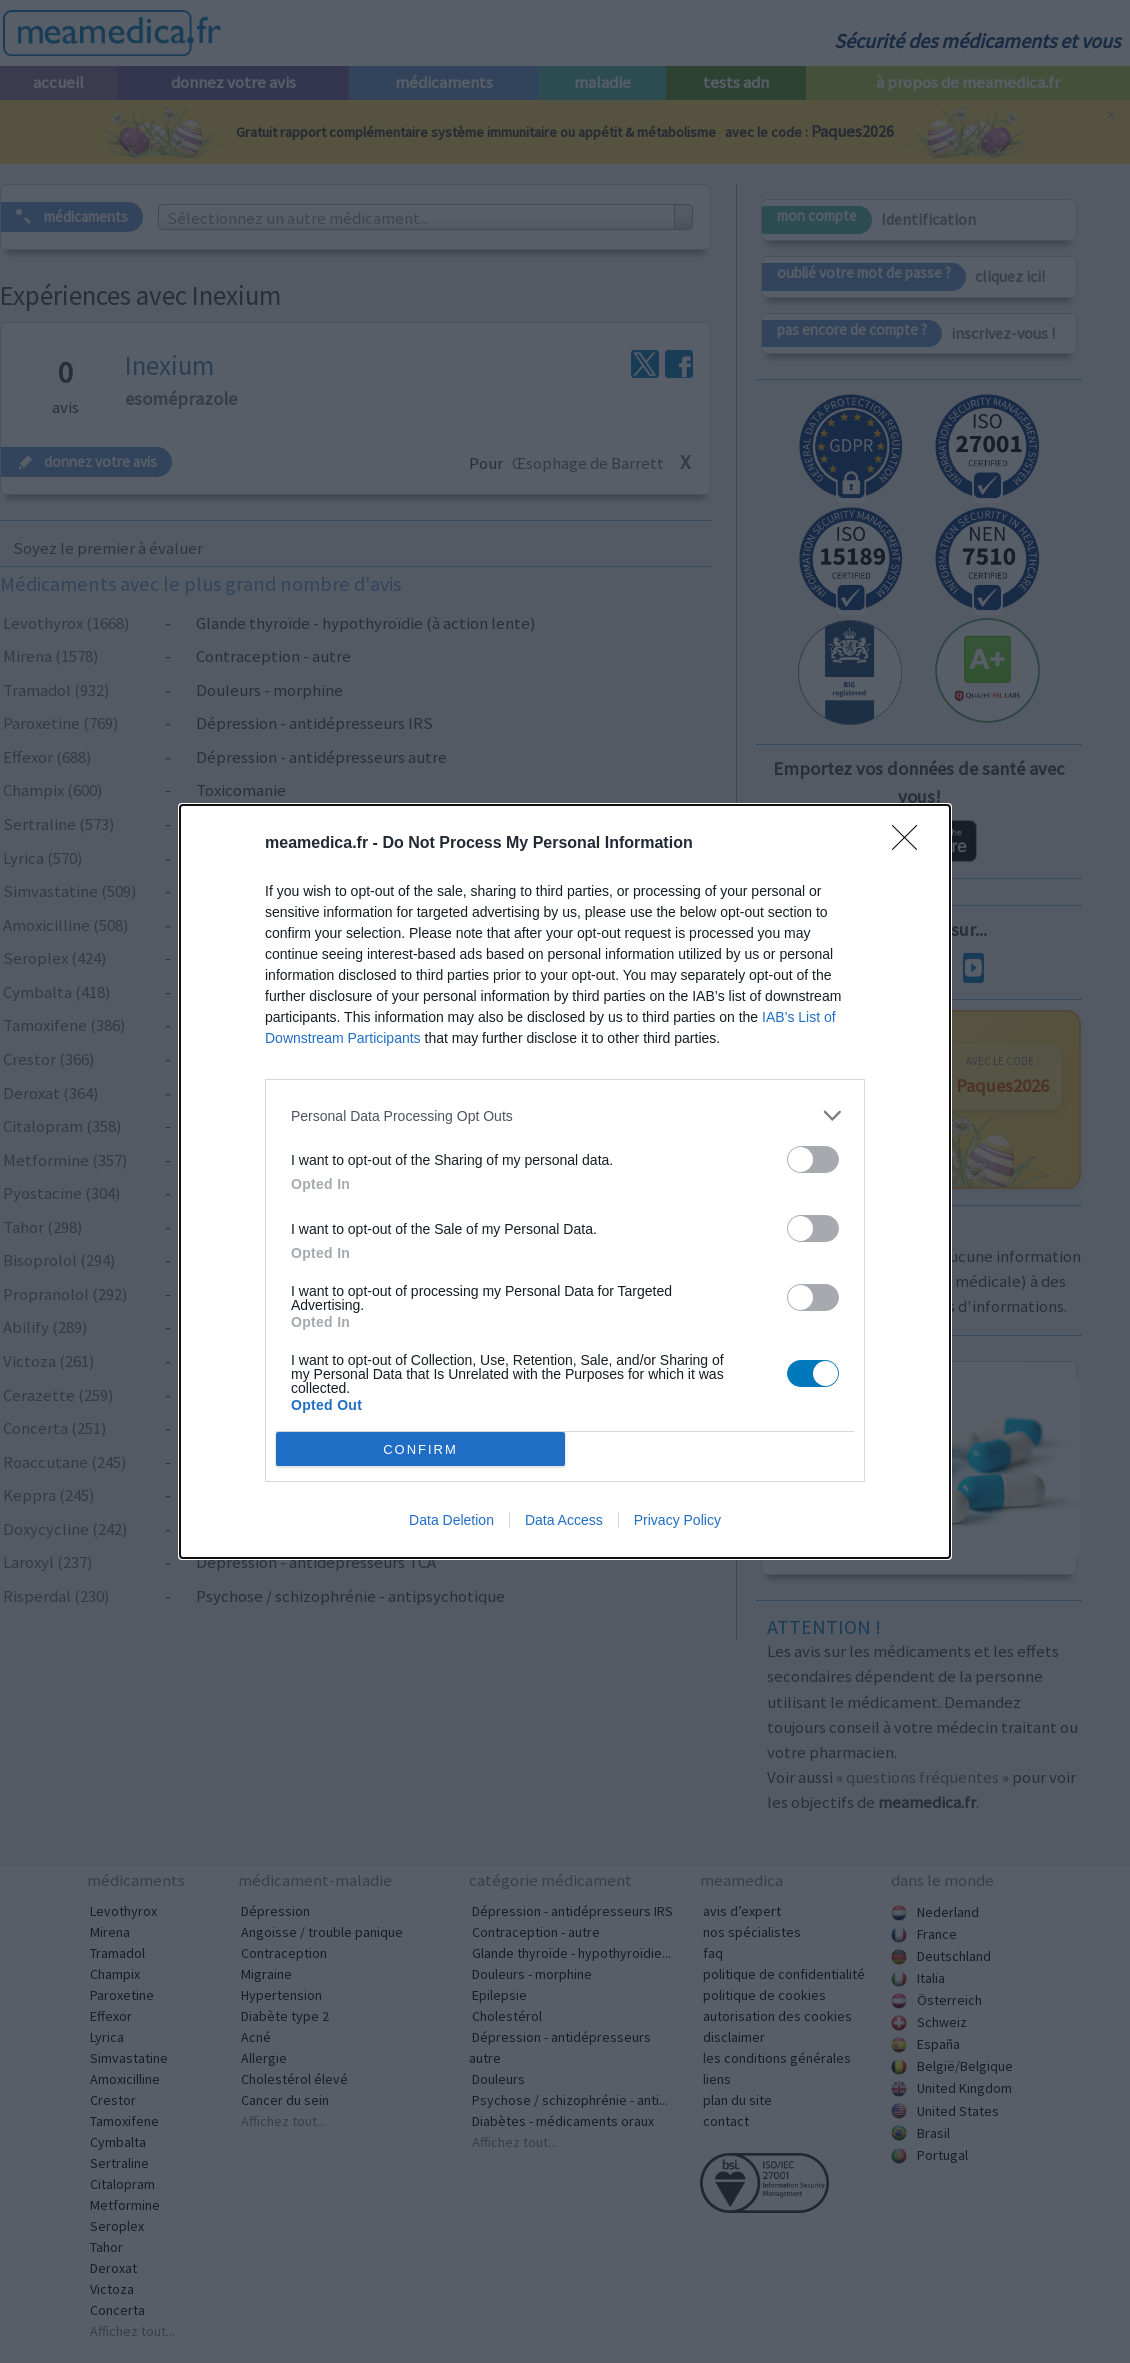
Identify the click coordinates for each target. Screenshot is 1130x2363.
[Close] (911, 844)
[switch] (813, 1159)
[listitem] (565, 1115)
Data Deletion (451, 1520)
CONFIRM (420, 1449)
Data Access (564, 1520)
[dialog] (565, 1181)
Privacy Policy (677, 1520)
